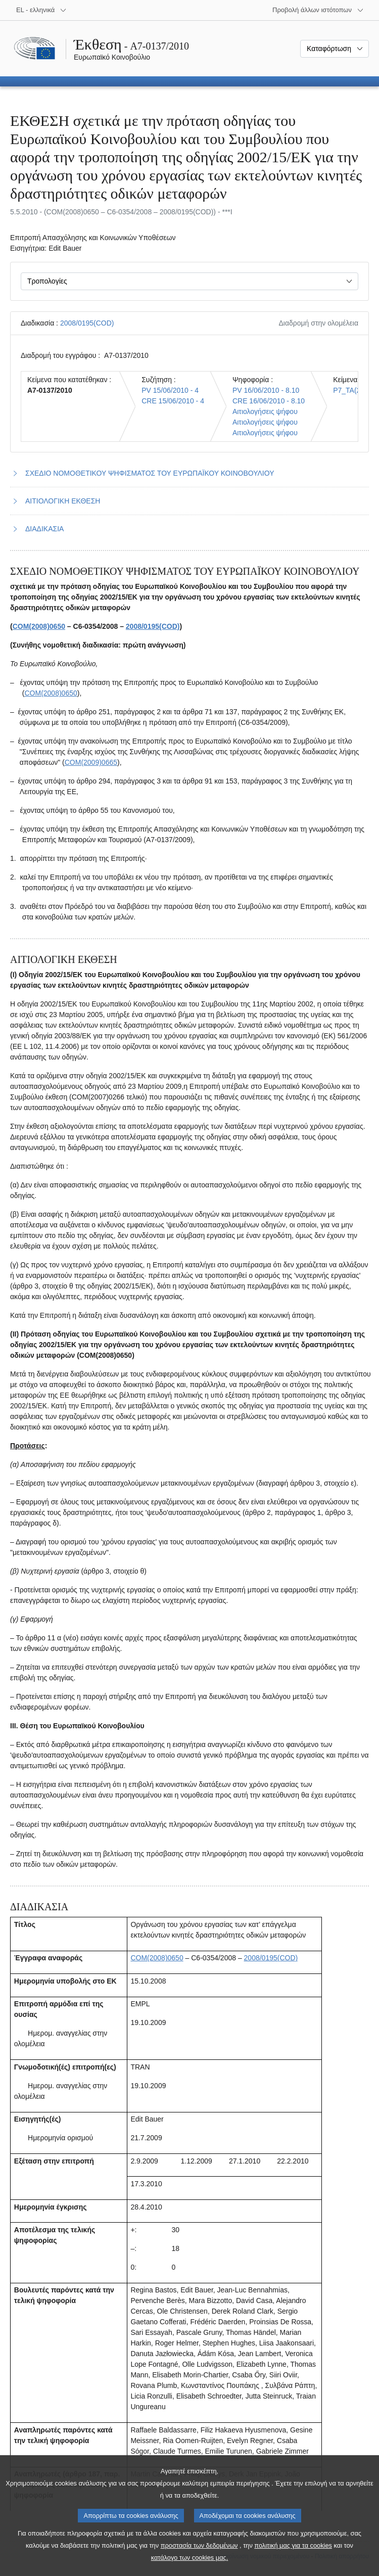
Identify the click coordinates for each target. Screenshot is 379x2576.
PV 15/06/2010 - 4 (170, 390)
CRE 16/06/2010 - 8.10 (268, 401)
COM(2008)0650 (39, 626)
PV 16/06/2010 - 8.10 (265, 390)
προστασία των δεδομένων (199, 2558)
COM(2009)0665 (91, 762)
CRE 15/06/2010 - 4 (172, 401)
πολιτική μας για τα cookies (293, 2558)
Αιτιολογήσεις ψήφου (265, 411)
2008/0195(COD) (87, 323)
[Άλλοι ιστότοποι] (318, 10)
